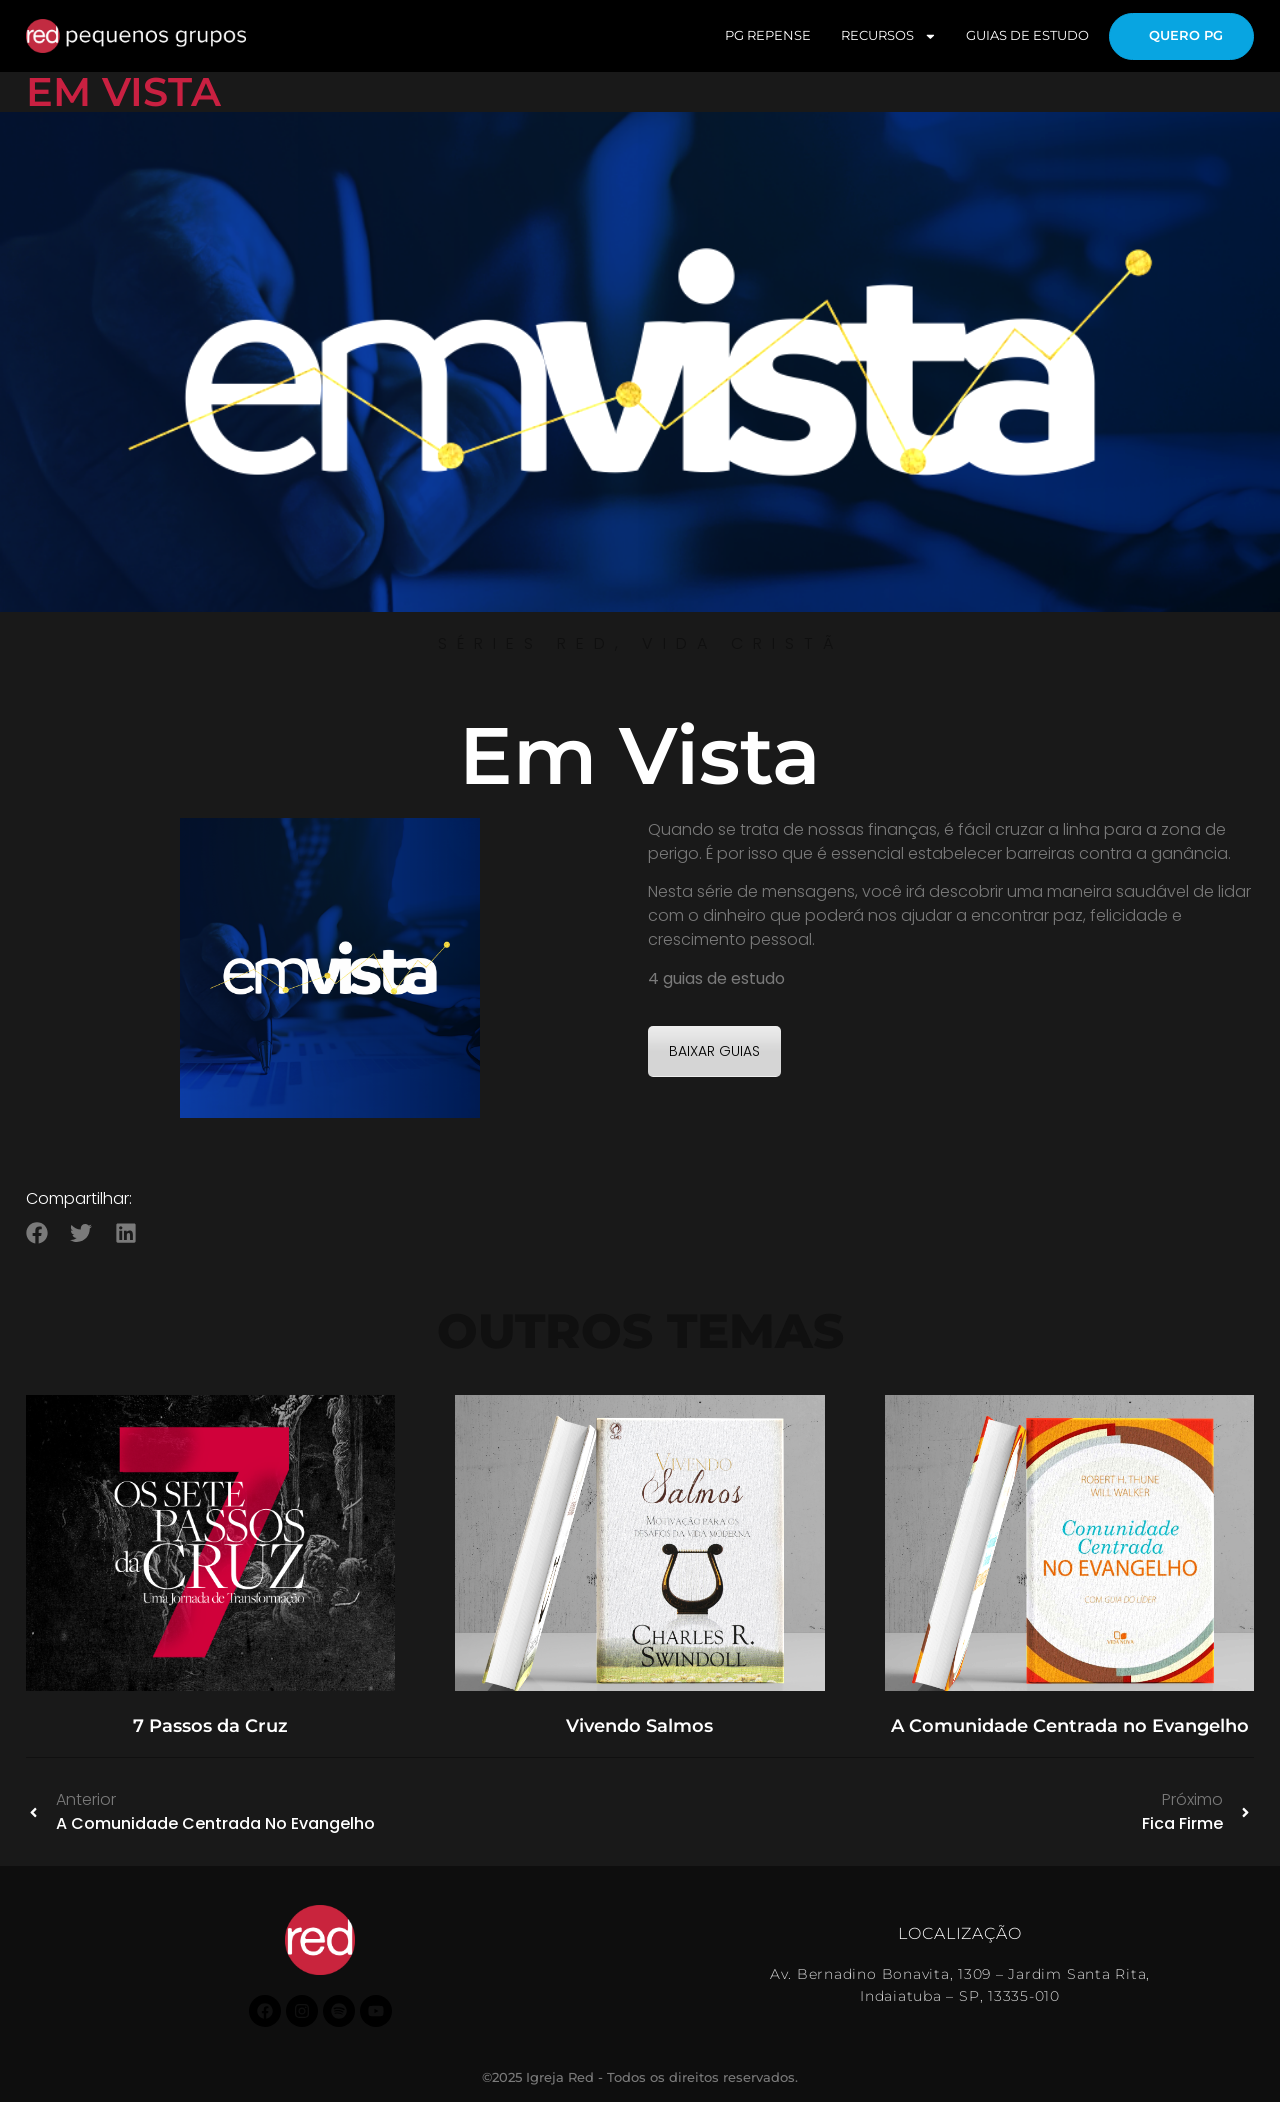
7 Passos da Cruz (210, 1726)
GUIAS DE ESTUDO (1027, 35)
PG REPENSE (768, 35)
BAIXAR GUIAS (714, 1051)
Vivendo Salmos (639, 1726)
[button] (37, 1232)
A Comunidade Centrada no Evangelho (1070, 1726)
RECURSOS (889, 36)
